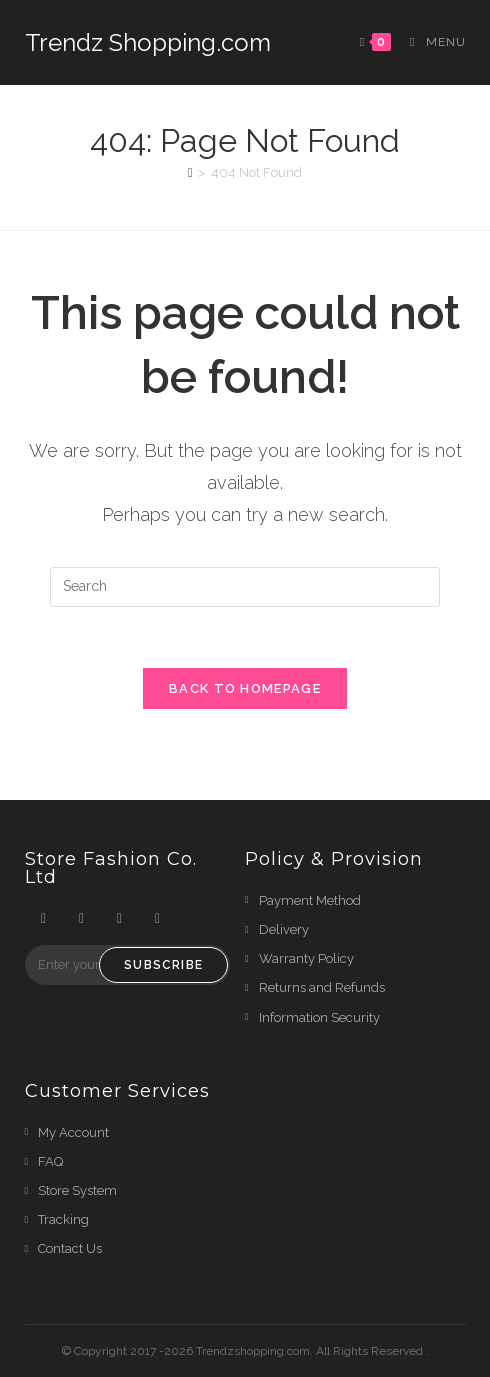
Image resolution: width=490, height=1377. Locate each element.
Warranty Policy (306, 958)
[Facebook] (82, 918)
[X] (44, 918)
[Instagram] (120, 918)
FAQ (50, 1161)
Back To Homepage (245, 688)
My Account (73, 1132)
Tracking (63, 1219)
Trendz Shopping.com (148, 42)
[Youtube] (158, 918)
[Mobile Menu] (430, 42)
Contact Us (70, 1248)
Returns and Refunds (322, 987)
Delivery (284, 929)
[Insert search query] (245, 587)
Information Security (319, 1017)
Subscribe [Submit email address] (163, 965)
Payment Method (310, 900)
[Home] (190, 172)
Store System (77, 1190)
